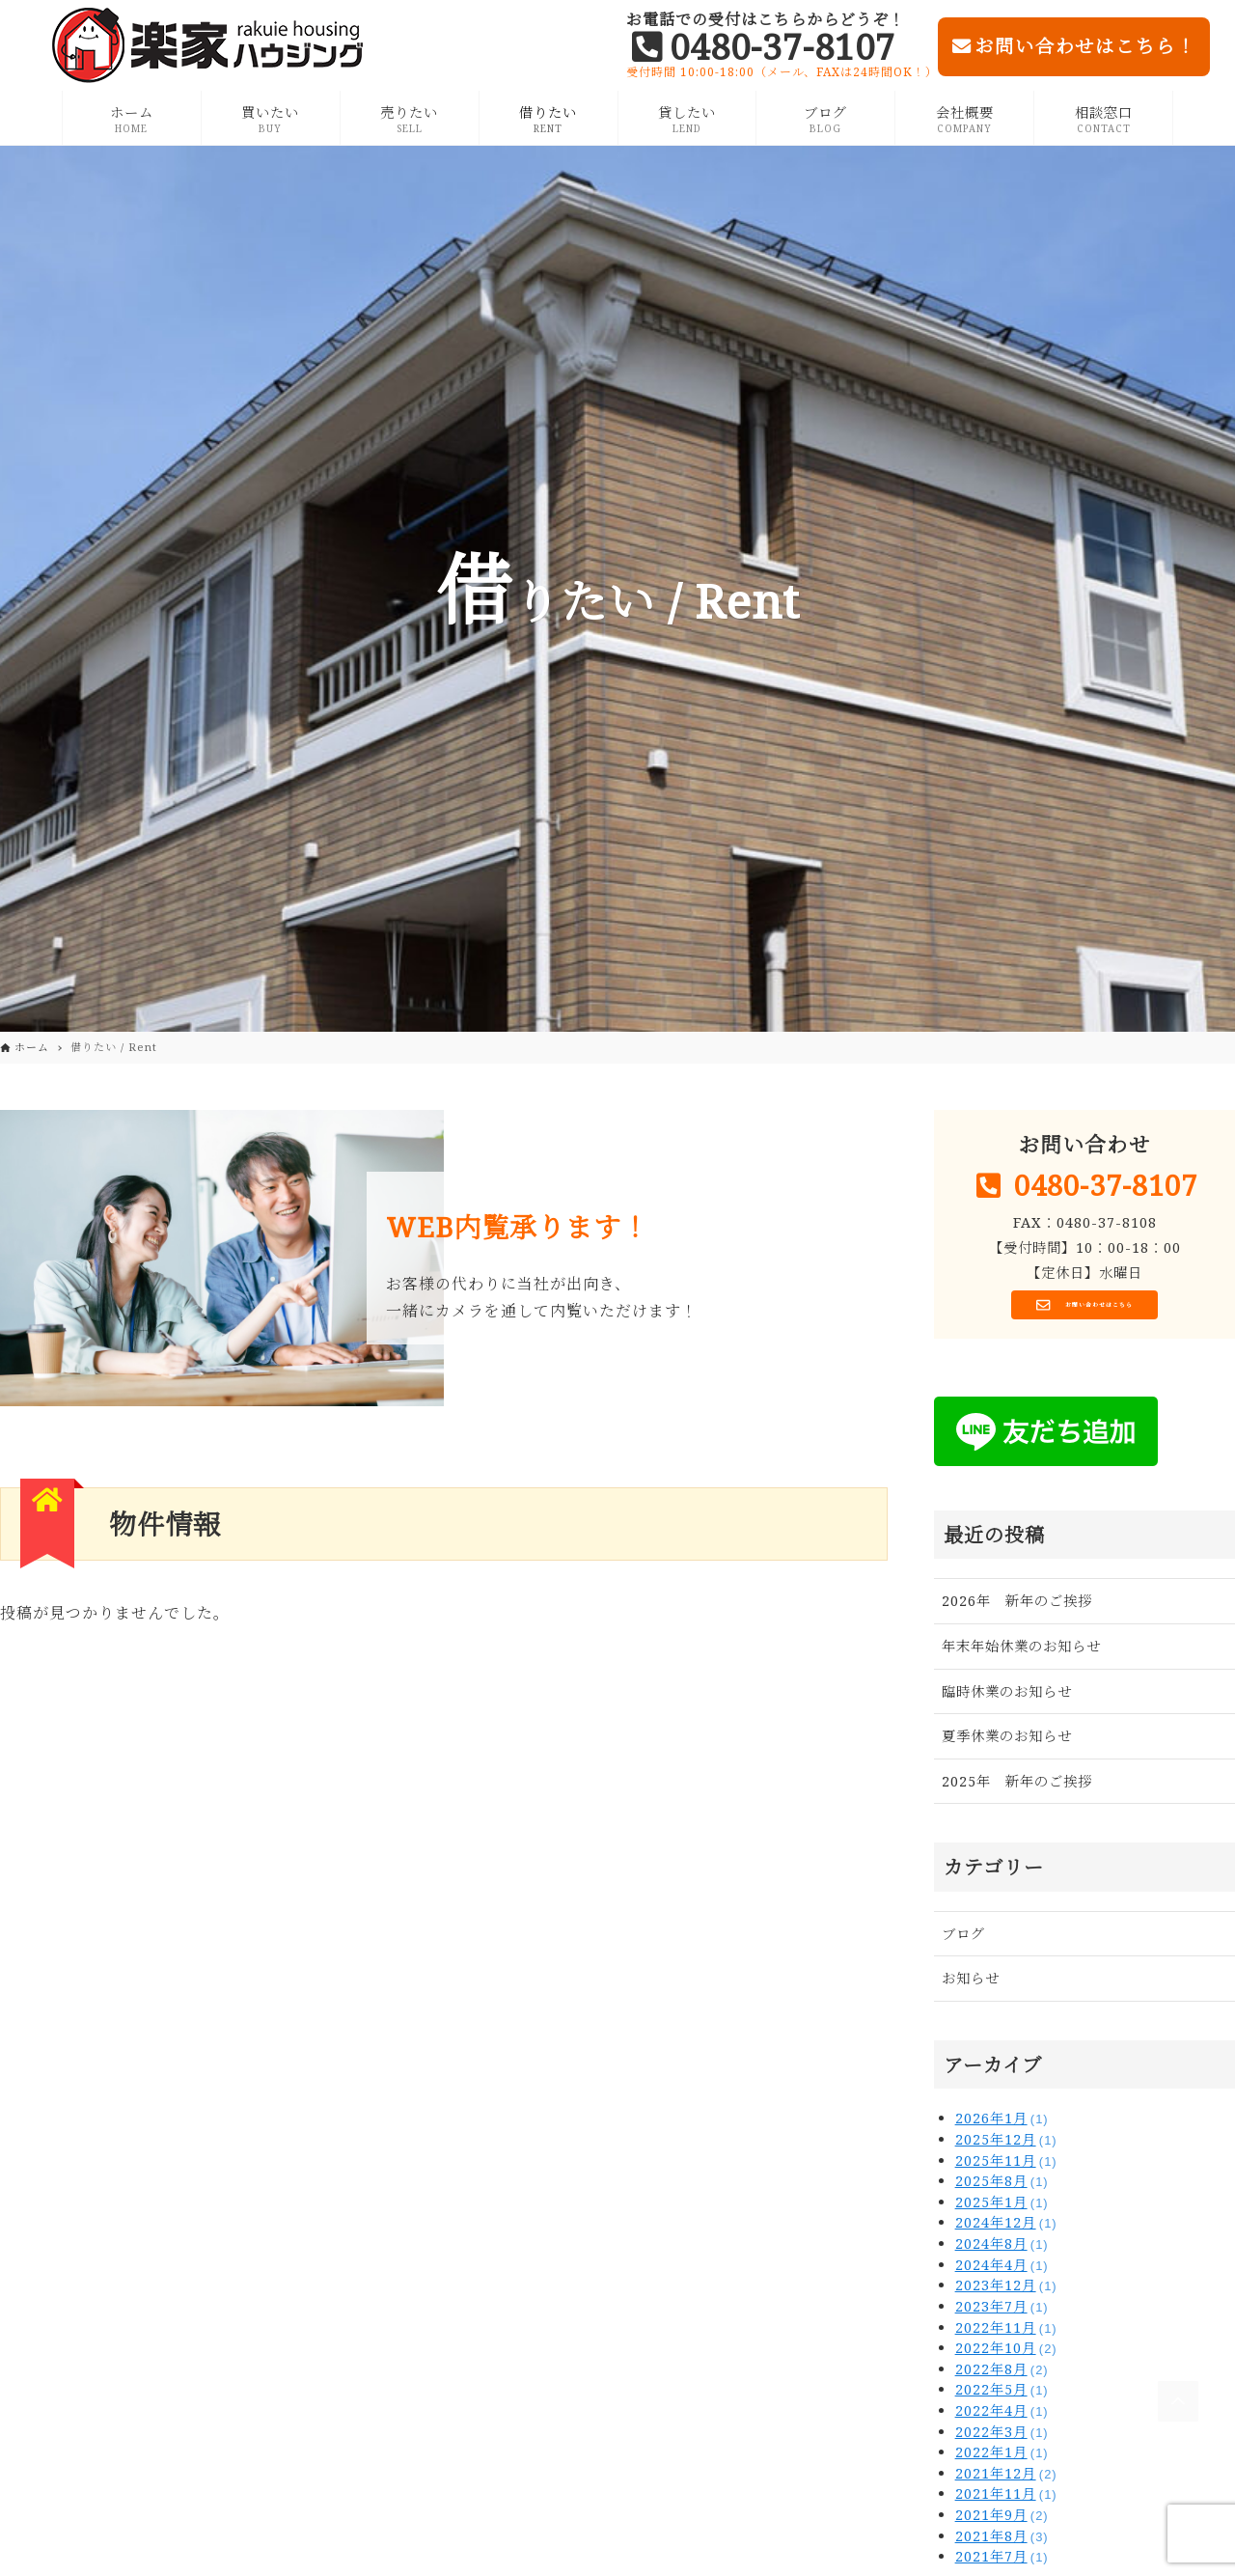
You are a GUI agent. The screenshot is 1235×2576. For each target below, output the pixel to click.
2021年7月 (1002, 2563)
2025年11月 (1006, 2167)
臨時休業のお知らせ (1007, 1698)
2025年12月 (1006, 2146)
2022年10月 (1006, 2354)
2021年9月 (1002, 2521)
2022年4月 (1002, 2417)
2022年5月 (1002, 2397)
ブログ (963, 1940)
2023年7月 (1002, 2313)
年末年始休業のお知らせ (1021, 1653)
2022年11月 (1006, 2334)
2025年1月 (1002, 2209)
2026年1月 (1002, 2126)
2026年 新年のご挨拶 (1017, 1608)
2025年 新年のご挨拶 (1017, 1788)
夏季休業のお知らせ (1007, 1742)
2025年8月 (1002, 2187)
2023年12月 (1006, 2293)
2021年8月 (1002, 2543)
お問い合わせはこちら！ (1073, 46)
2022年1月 (1002, 2459)
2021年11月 (1006, 2501)
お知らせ (971, 1986)
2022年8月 (1002, 2376)
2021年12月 (1006, 2480)
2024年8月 (1002, 2250)
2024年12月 (1006, 2230)
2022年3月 (1002, 2438)
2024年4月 (1002, 2271)
